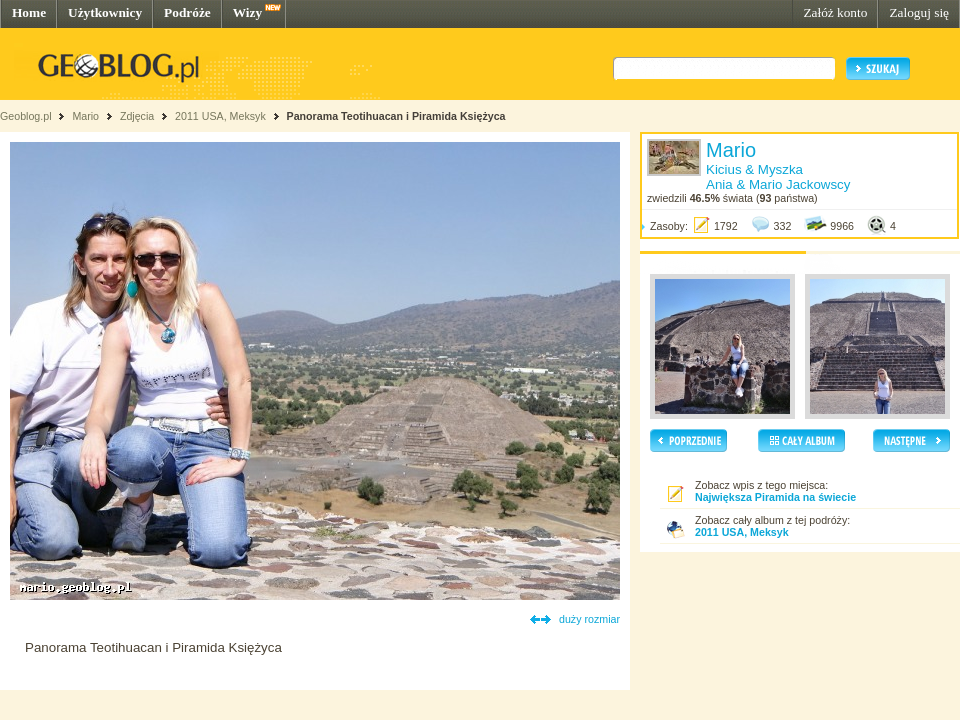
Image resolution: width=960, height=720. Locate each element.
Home (29, 12)
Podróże (187, 12)
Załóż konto (835, 12)
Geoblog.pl (26, 116)
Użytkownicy (105, 12)
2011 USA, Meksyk (220, 116)
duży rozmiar (589, 619)
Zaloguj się (919, 12)
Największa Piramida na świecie (775, 497)
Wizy (247, 12)
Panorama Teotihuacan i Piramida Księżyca (396, 116)
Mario (85, 116)
